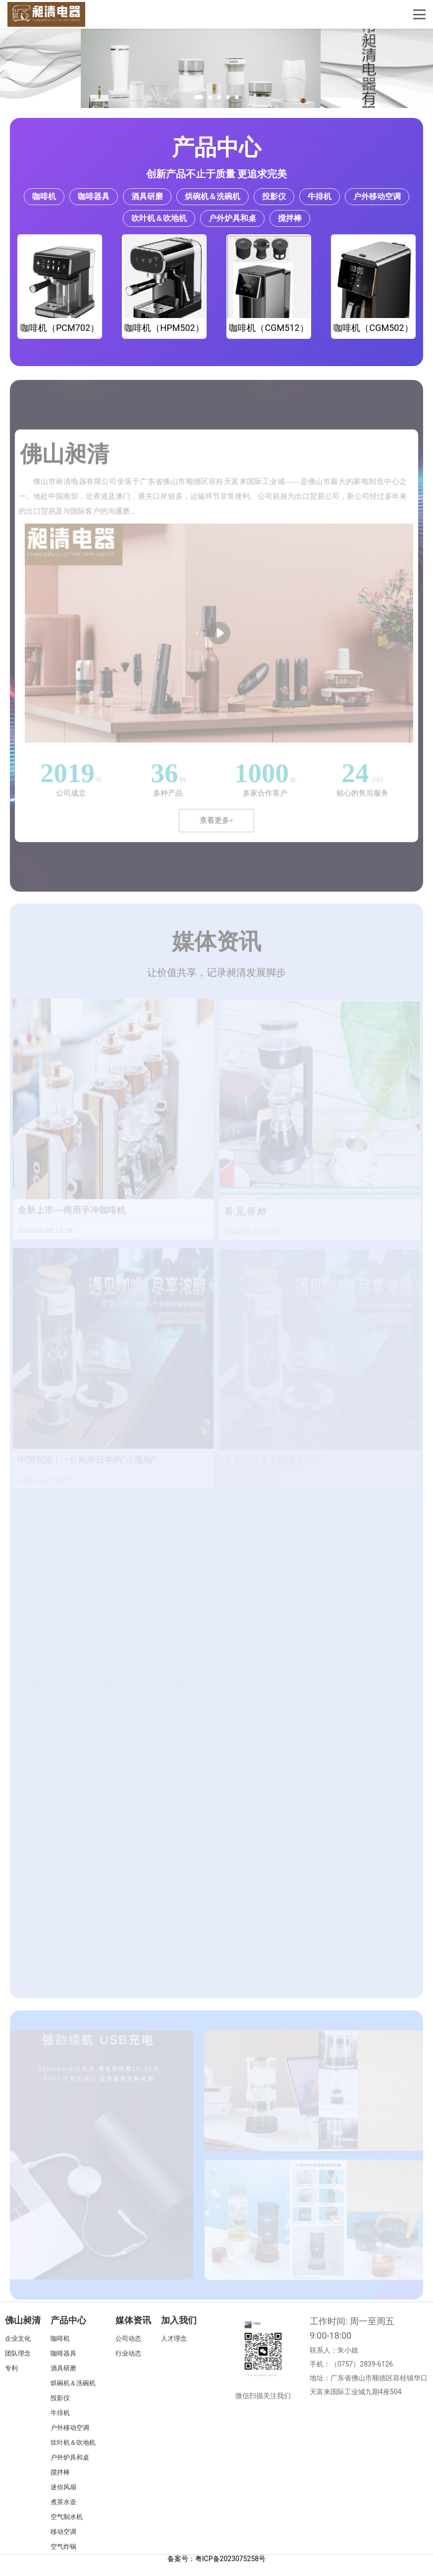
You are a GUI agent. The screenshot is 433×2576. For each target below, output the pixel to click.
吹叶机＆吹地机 (159, 218)
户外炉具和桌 (232, 218)
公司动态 (128, 2338)
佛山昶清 (23, 2320)
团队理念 (18, 2353)
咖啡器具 (93, 196)
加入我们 (179, 2320)
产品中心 (216, 147)
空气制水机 (67, 2517)
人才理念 (174, 2338)
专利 (11, 2368)
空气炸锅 (63, 2546)
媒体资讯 (133, 2320)
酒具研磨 (147, 196)
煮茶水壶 (63, 2502)
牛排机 (319, 196)
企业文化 (18, 2338)
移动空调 (63, 2531)
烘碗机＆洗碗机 (212, 196)
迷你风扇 (63, 2487)
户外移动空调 (377, 196)
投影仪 (274, 196)
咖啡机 (44, 196)
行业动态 (128, 2353)
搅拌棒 (290, 218)
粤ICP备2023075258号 (230, 2559)
